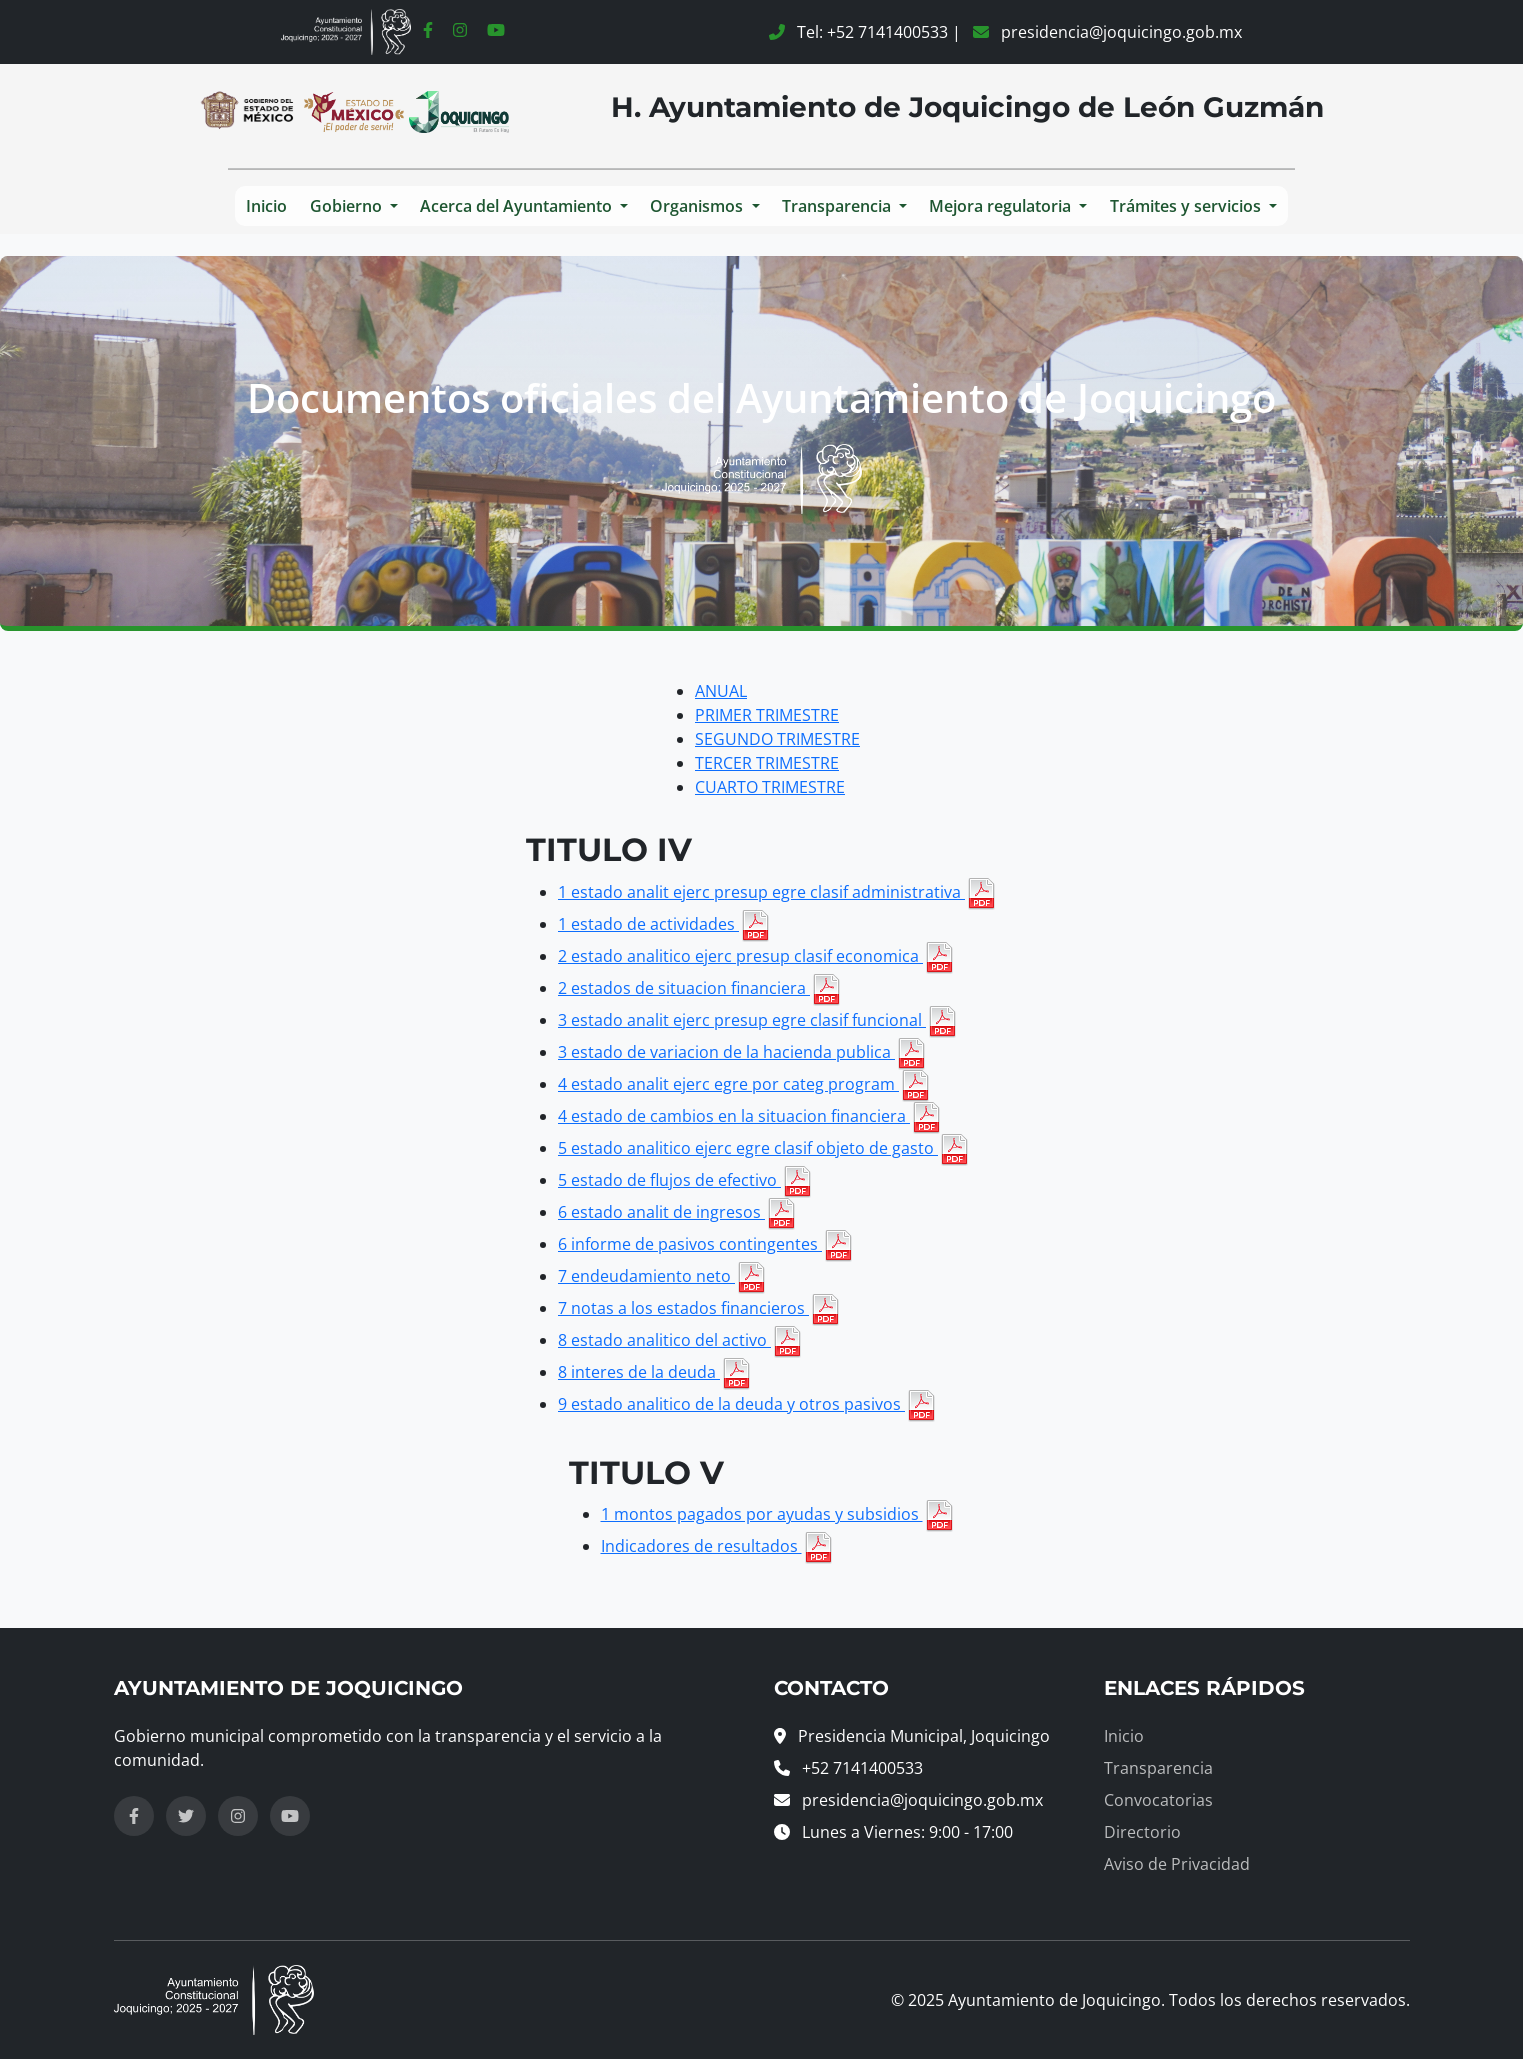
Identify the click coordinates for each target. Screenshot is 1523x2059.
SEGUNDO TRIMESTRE (777, 739)
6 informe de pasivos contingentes (706, 1244)
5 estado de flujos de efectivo (685, 1180)
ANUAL (721, 691)
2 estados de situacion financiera (700, 988)
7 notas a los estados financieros (699, 1308)
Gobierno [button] (348, 206)
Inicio (266, 206)
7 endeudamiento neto (662, 1276)
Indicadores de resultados (717, 1546)
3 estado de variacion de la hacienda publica (742, 1052)
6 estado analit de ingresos (677, 1212)
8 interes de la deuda (655, 1372)
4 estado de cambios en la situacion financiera (750, 1116)
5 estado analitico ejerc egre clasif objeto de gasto (764, 1148)
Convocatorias (1158, 1800)
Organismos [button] (698, 206)
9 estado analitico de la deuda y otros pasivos (747, 1404)
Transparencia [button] (838, 206)
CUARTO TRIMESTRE (770, 787)
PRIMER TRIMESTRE (767, 715)
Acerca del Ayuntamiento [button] (518, 206)
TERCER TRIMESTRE (767, 763)
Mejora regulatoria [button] (1002, 206)
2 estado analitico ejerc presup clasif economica (756, 956)
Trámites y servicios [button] (1187, 206)
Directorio (1142, 1832)
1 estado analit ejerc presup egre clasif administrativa (777, 892)
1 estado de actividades (664, 924)
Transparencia (1158, 1768)
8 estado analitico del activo (680, 1340)
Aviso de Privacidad (1177, 1864)
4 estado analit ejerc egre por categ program (744, 1084)
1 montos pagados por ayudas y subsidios (778, 1514)
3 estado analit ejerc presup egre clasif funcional (758, 1020)
